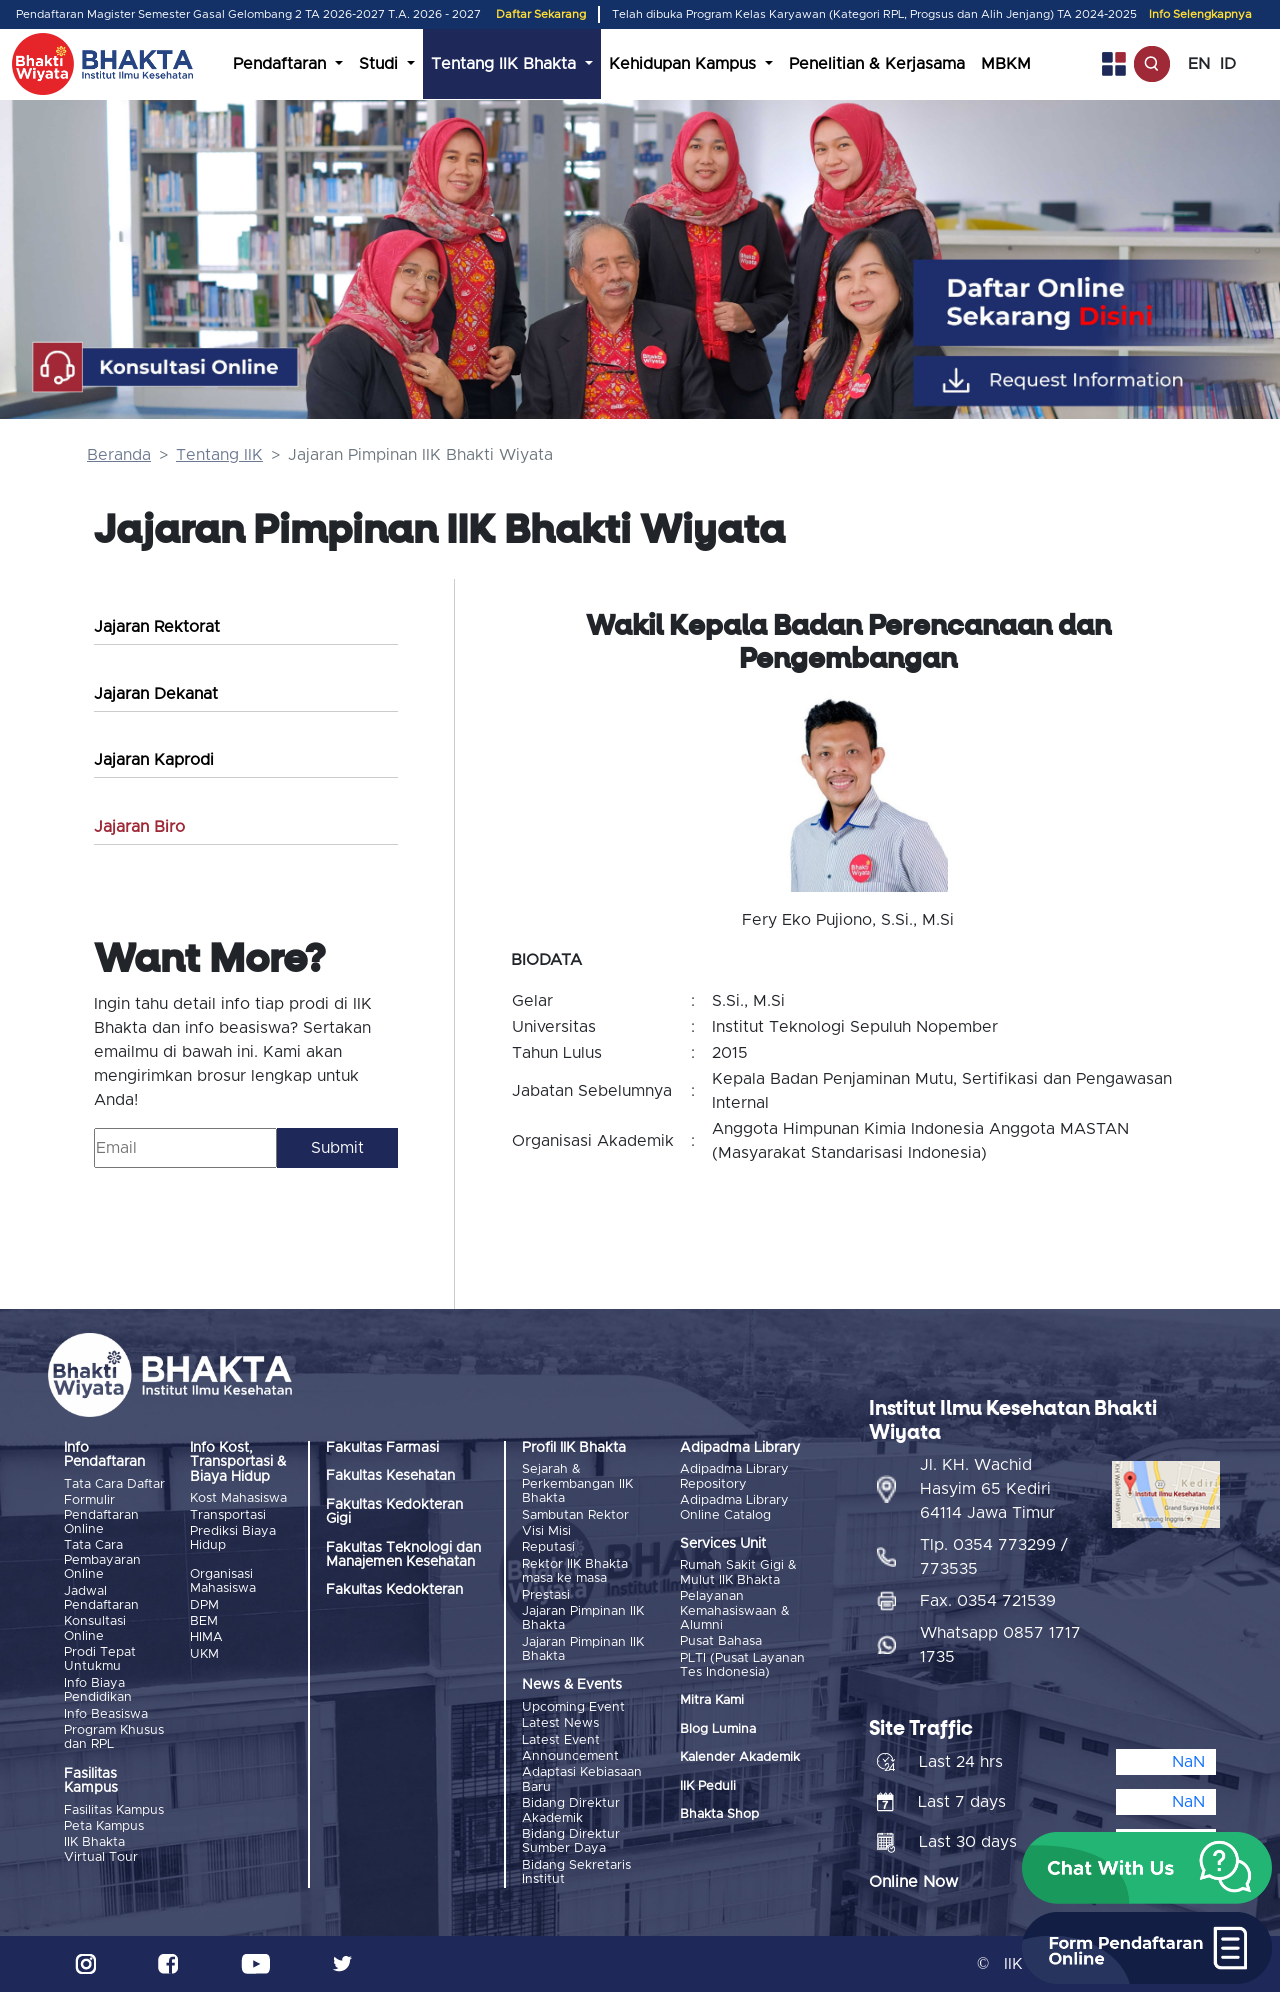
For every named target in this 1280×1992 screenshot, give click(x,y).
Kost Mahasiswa (238, 1498)
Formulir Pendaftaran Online (101, 1515)
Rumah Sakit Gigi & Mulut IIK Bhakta (738, 1572)
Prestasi (546, 1595)
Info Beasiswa (106, 1714)
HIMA (206, 1637)
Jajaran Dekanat (156, 694)
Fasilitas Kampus (114, 1810)
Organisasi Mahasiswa (223, 1581)
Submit (337, 1148)
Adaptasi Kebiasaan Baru (582, 1779)
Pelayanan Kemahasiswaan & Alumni (735, 1611)
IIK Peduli (708, 1786)
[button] (1147, 1868)
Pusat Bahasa (721, 1641)
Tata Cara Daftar (114, 1484)
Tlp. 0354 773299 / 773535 (994, 1557)
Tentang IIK (219, 455)
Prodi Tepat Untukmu (100, 1659)
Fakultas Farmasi (382, 1448)
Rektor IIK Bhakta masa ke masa (575, 1571)
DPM (204, 1605)
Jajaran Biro (139, 827)
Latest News (560, 1723)
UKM (204, 1654)
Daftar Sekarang (541, 14)
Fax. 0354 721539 (988, 1601)
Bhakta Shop (719, 1814)
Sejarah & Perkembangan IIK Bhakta (577, 1484)
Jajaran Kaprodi (154, 760)
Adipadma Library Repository (734, 1476)
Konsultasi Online (95, 1628)
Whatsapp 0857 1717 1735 (1000, 1645)
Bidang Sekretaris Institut (576, 1872)
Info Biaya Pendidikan (98, 1690)
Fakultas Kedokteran (394, 1590)
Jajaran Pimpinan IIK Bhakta (583, 1618)
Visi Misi (546, 1531)
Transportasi (228, 1515)
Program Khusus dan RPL (114, 1737)
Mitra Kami (712, 1700)
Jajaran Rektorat (157, 627)
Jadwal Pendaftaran (101, 1598)
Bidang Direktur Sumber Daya (571, 1841)
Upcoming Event (573, 1707)
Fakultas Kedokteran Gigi (394, 1512)
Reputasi (548, 1547)
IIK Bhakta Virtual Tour (101, 1849)
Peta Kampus (104, 1826)
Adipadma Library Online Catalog (734, 1507)
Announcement (570, 1756)
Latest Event (561, 1740)
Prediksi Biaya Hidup (233, 1538)
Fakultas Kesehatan (390, 1476)
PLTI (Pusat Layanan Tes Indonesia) (742, 1665)
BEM (204, 1621)
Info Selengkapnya (1200, 14)
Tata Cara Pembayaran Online (102, 1560)
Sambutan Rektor (575, 1515)
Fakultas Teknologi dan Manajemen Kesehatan (403, 1555)
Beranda (119, 455)
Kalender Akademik (740, 1757)
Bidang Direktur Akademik (571, 1810)
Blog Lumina (718, 1729)
